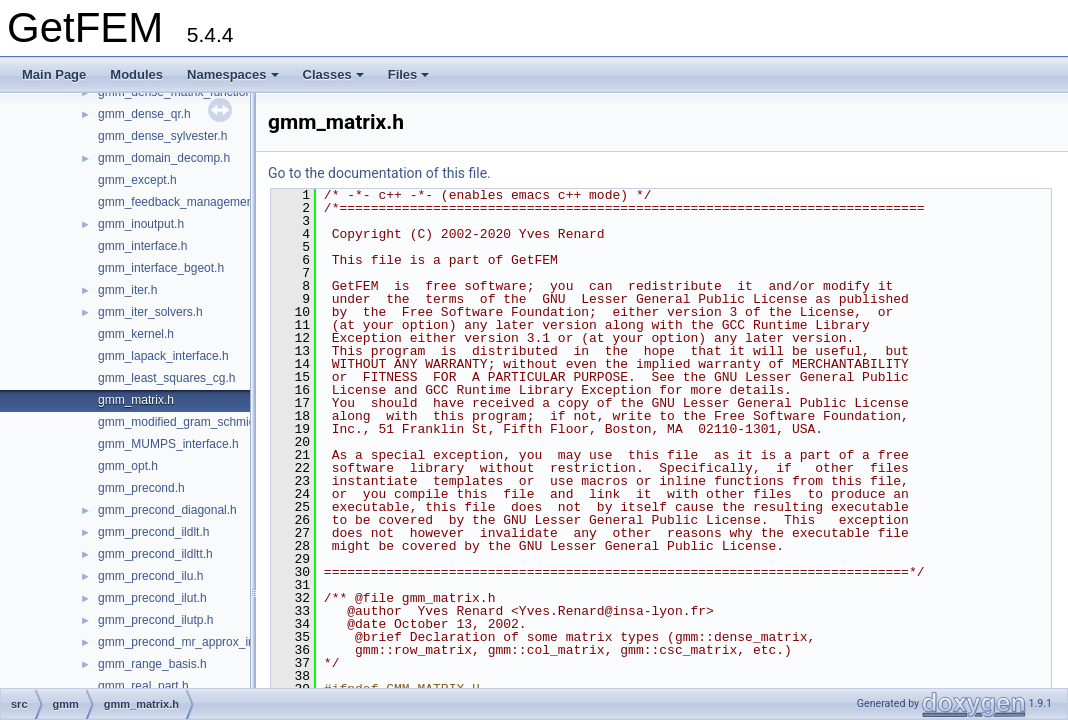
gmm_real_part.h (143, 686)
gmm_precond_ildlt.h (153, 532)
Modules (136, 74)
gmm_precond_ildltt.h (155, 554)
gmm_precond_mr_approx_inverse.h (196, 642)
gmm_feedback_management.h (182, 202)
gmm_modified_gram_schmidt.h (183, 422)
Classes (333, 74)
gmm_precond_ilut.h (152, 598)
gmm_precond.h (141, 488)
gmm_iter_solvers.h (150, 312)
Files (409, 74)
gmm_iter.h (127, 290)
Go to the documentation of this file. (379, 173)
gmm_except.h (137, 180)
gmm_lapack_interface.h (163, 356)
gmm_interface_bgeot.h (161, 268)
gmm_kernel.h (136, 334)
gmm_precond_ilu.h (150, 576)
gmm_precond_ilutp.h (155, 620)
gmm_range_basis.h (152, 664)
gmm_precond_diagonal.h (167, 510)
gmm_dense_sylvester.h (162, 136)
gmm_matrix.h (136, 400)
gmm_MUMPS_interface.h (168, 444)
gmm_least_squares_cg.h (166, 378)
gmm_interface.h (142, 246)
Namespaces (233, 74)
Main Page (54, 74)
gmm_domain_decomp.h (164, 158)
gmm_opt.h (128, 466)
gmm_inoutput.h (141, 224)
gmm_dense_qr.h (144, 114)
